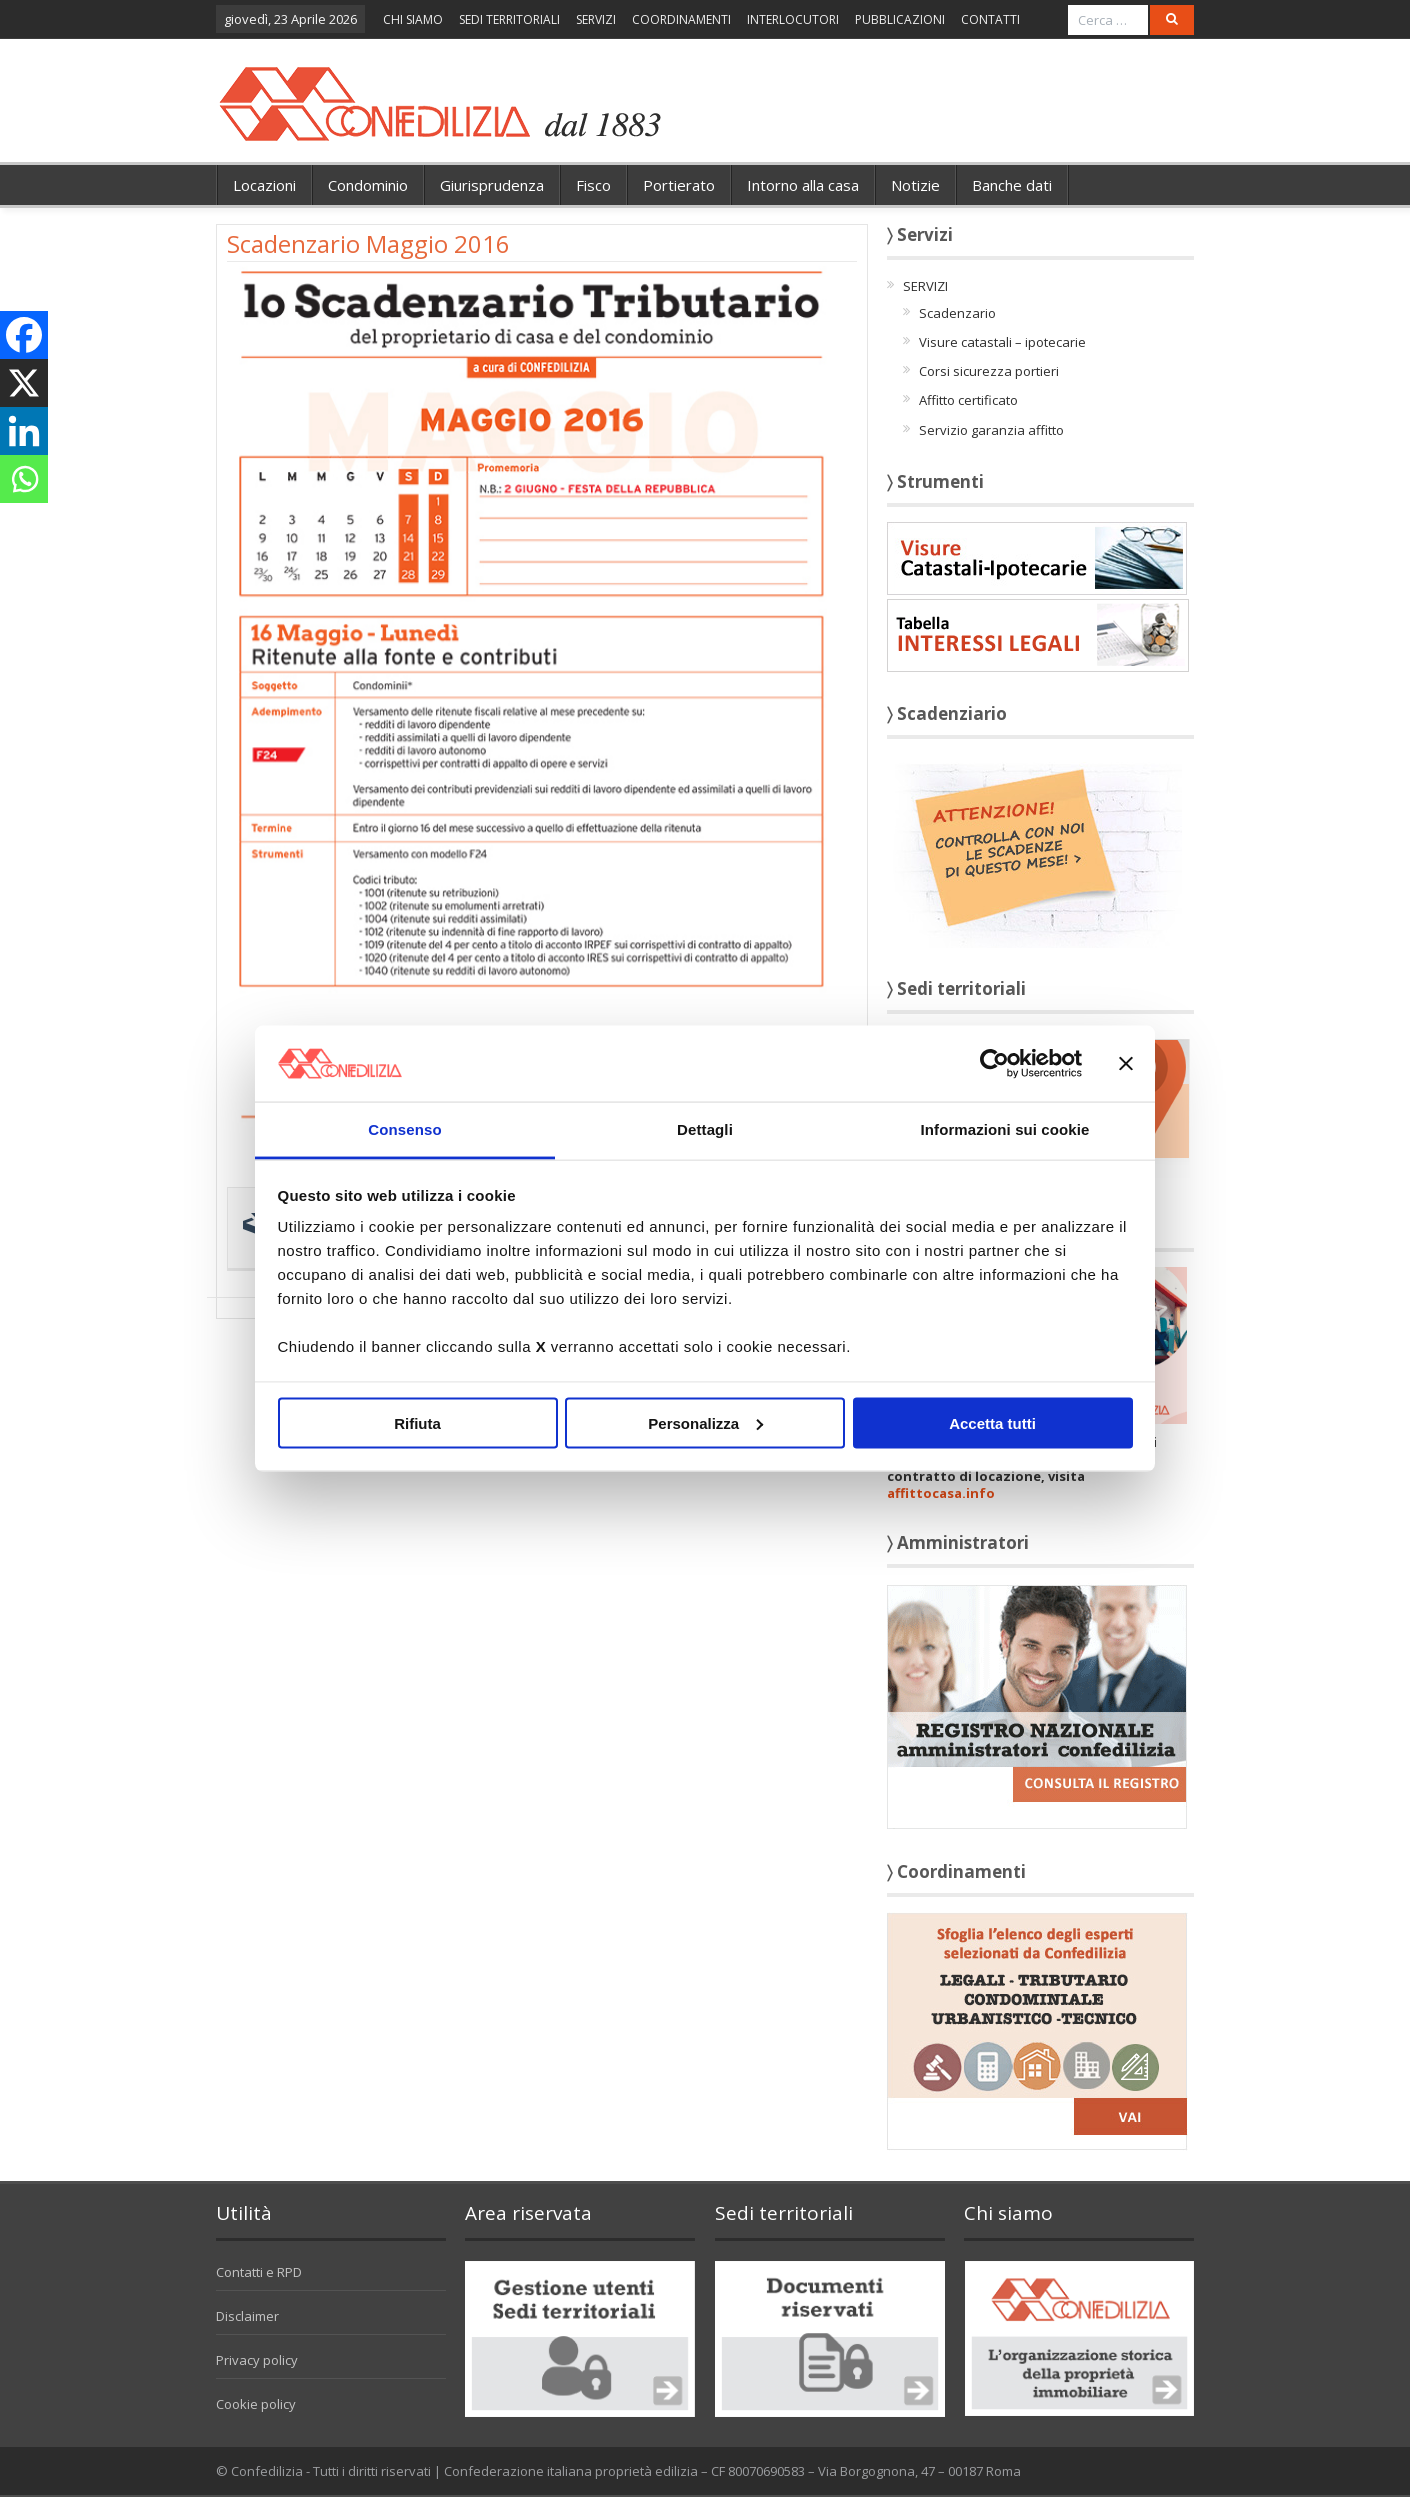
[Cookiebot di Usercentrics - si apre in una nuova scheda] (994, 1063)
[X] (24, 383)
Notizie (915, 185)
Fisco (593, 185)
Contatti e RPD (259, 2272)
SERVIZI (596, 19)
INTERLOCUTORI (793, 19)
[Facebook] (24, 335)
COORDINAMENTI (681, 19)
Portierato (679, 185)
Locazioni (264, 185)
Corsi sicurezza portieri (989, 371)
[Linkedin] (24, 431)
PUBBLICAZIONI (900, 19)
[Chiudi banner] (1126, 1063)
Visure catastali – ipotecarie (1002, 342)
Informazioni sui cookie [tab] (1005, 1129)
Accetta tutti (992, 1422)
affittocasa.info (941, 1493)
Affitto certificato (968, 400)
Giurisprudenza (492, 185)
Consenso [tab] (404, 1129)
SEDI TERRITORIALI (509, 19)
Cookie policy (256, 2404)
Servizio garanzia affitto (991, 430)
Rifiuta (417, 1422)
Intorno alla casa (803, 185)
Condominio (368, 185)
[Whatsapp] (24, 479)
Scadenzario (957, 313)
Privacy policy (257, 2360)
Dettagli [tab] (705, 1129)
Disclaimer (247, 2316)
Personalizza (705, 1422)
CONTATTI (990, 19)
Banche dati (1012, 185)
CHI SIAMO (413, 19)
